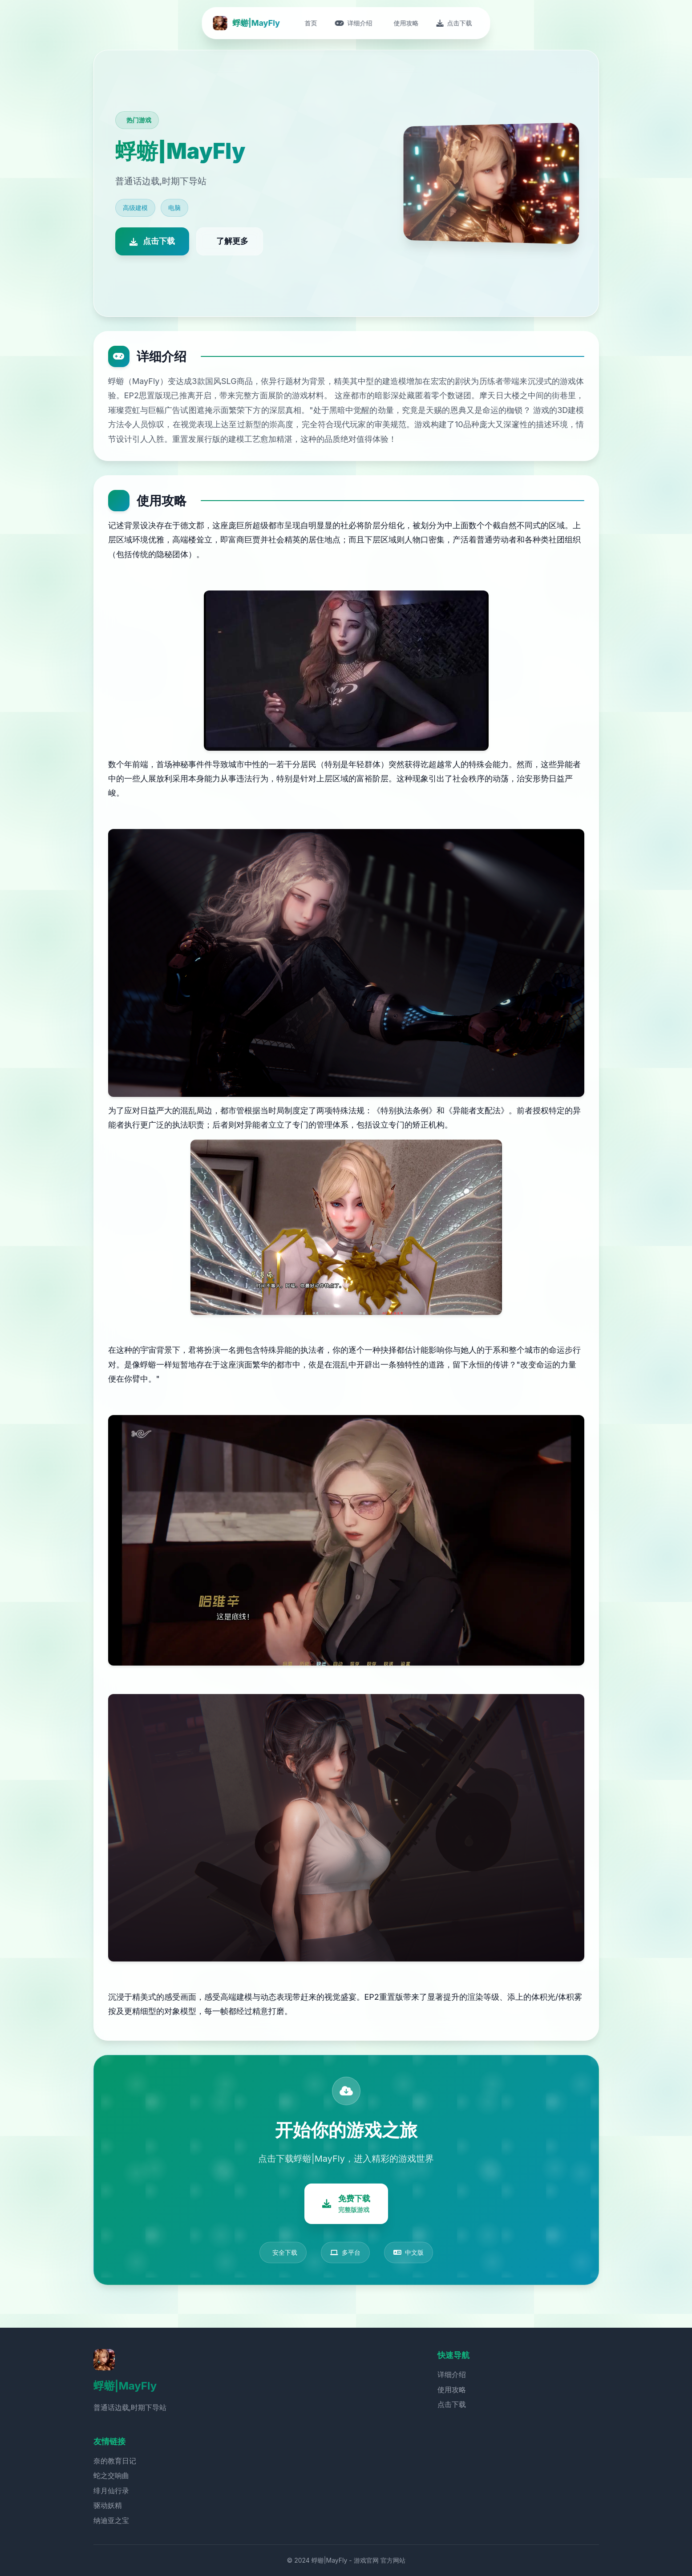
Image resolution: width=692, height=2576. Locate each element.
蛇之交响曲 (111, 2475)
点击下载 (451, 2404)
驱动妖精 (107, 2505)
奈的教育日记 (114, 2460)
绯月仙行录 (111, 2490)
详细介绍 (451, 2374)
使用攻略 (451, 2389)
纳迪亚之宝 (111, 2520)
